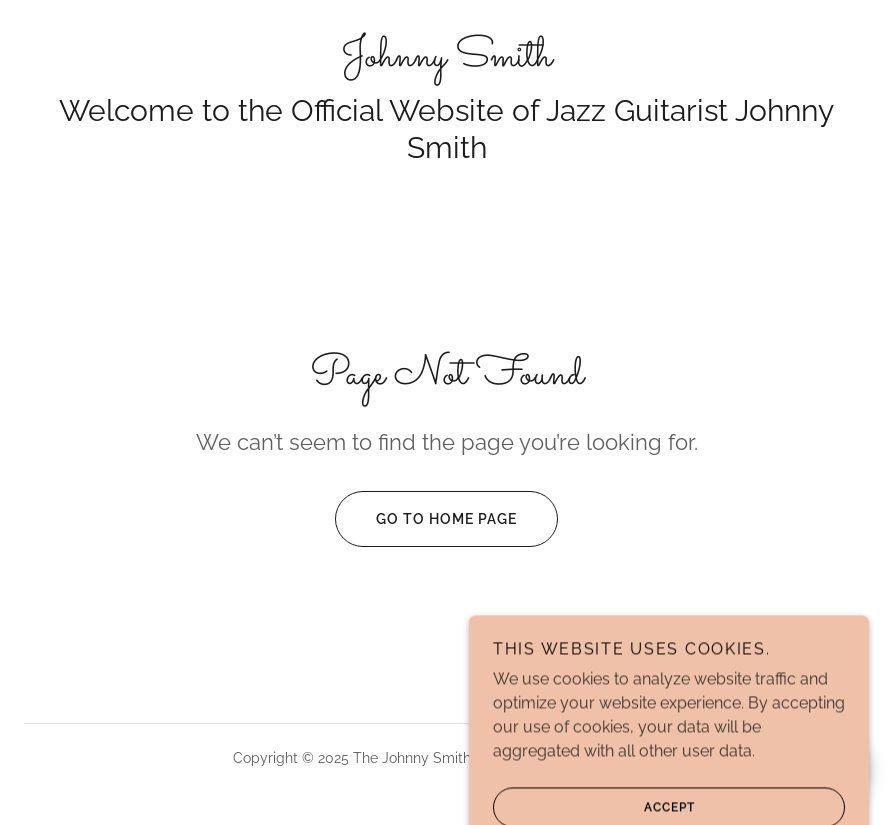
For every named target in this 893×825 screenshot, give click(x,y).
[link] (446, 60)
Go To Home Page (426, 519)
